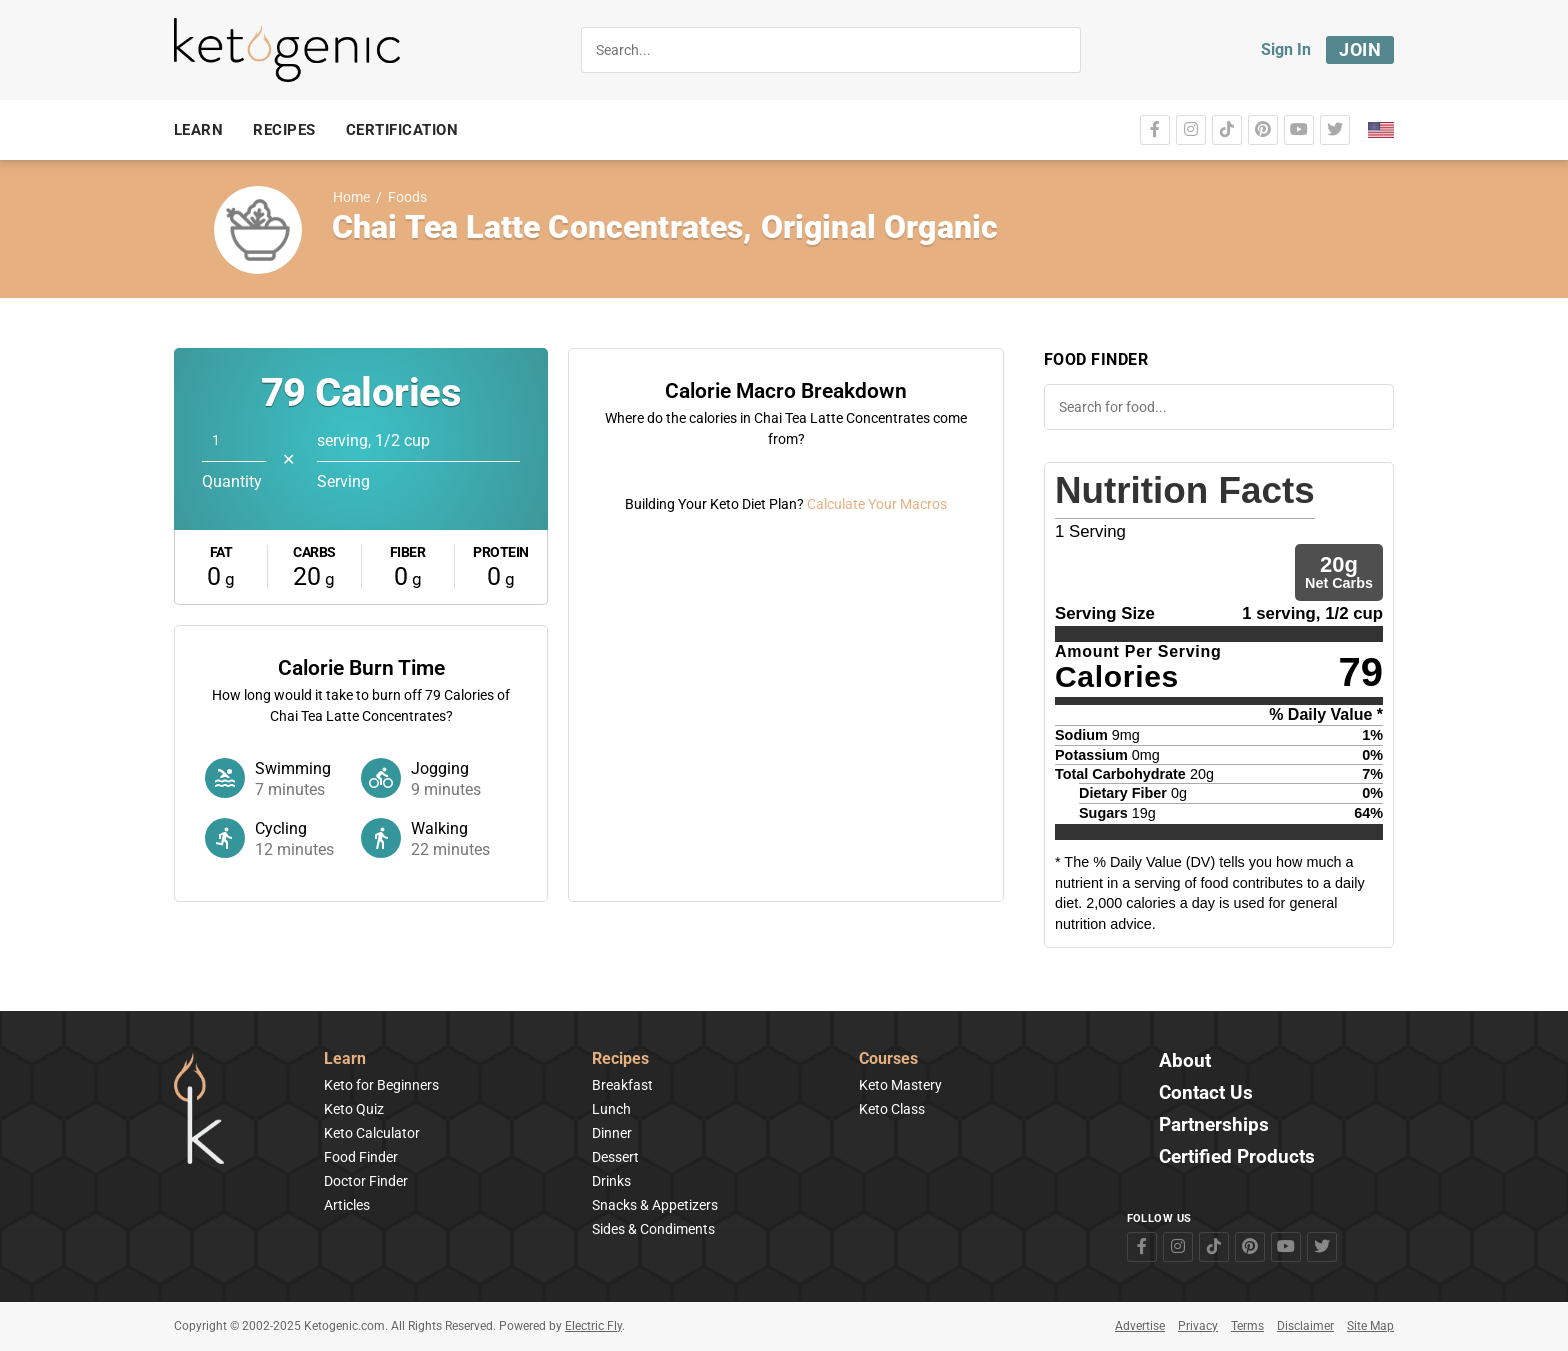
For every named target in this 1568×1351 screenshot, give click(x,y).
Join (1360, 49)
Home (351, 197)
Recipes (620, 1059)
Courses (888, 1059)
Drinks (611, 1181)
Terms (1247, 1326)
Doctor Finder (366, 1181)
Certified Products (1237, 1157)
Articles (347, 1205)
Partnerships (1214, 1125)
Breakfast (622, 1085)
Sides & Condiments (653, 1229)
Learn (345, 1059)
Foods (407, 197)
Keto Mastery (900, 1085)
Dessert (615, 1157)
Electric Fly (593, 1326)
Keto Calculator (372, 1133)
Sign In (1286, 49)
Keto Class (892, 1109)
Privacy (1198, 1326)
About (1185, 1061)
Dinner (612, 1133)
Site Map (1370, 1326)
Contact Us (1206, 1093)
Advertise (1140, 1326)
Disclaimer (1305, 1326)
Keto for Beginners (381, 1085)
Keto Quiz (354, 1109)
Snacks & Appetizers (655, 1205)
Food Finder (361, 1157)
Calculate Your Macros (877, 858)
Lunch (611, 1109)
